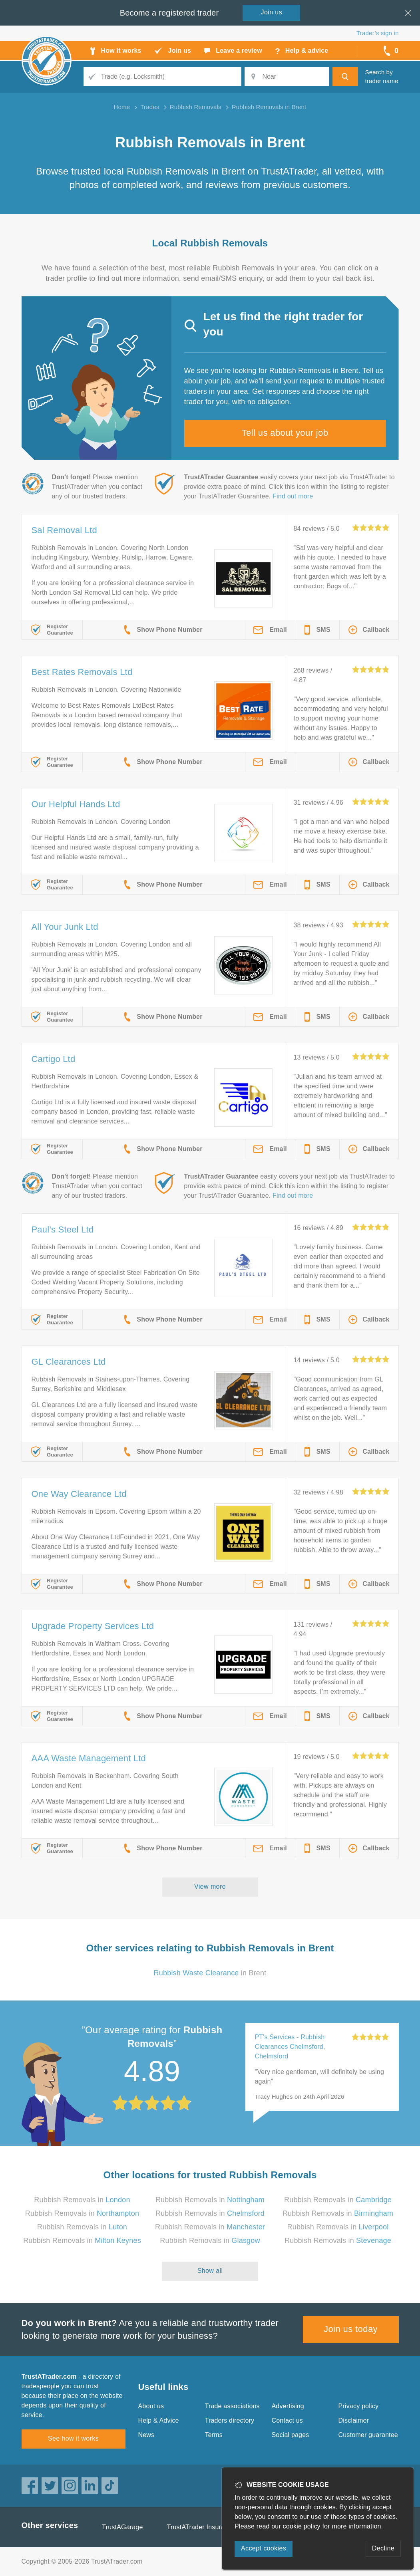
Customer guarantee (368, 2434)
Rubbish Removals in (82, 2200)
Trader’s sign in (377, 33)
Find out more (293, 496)
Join (272, 12)
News (146, 2434)
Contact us (287, 2420)
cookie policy (301, 2526)
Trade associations (232, 2406)
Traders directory (230, 2420)
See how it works (73, 2438)
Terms (214, 2434)
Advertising (288, 2406)
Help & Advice (158, 2420)
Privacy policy (358, 2406)
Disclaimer (353, 2420)
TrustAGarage (122, 2527)
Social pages (290, 2434)
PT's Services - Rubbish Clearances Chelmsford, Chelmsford (290, 2047)
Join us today (351, 2329)
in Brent (210, 1973)
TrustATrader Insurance (201, 2527)
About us (151, 2406)
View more (210, 1886)
